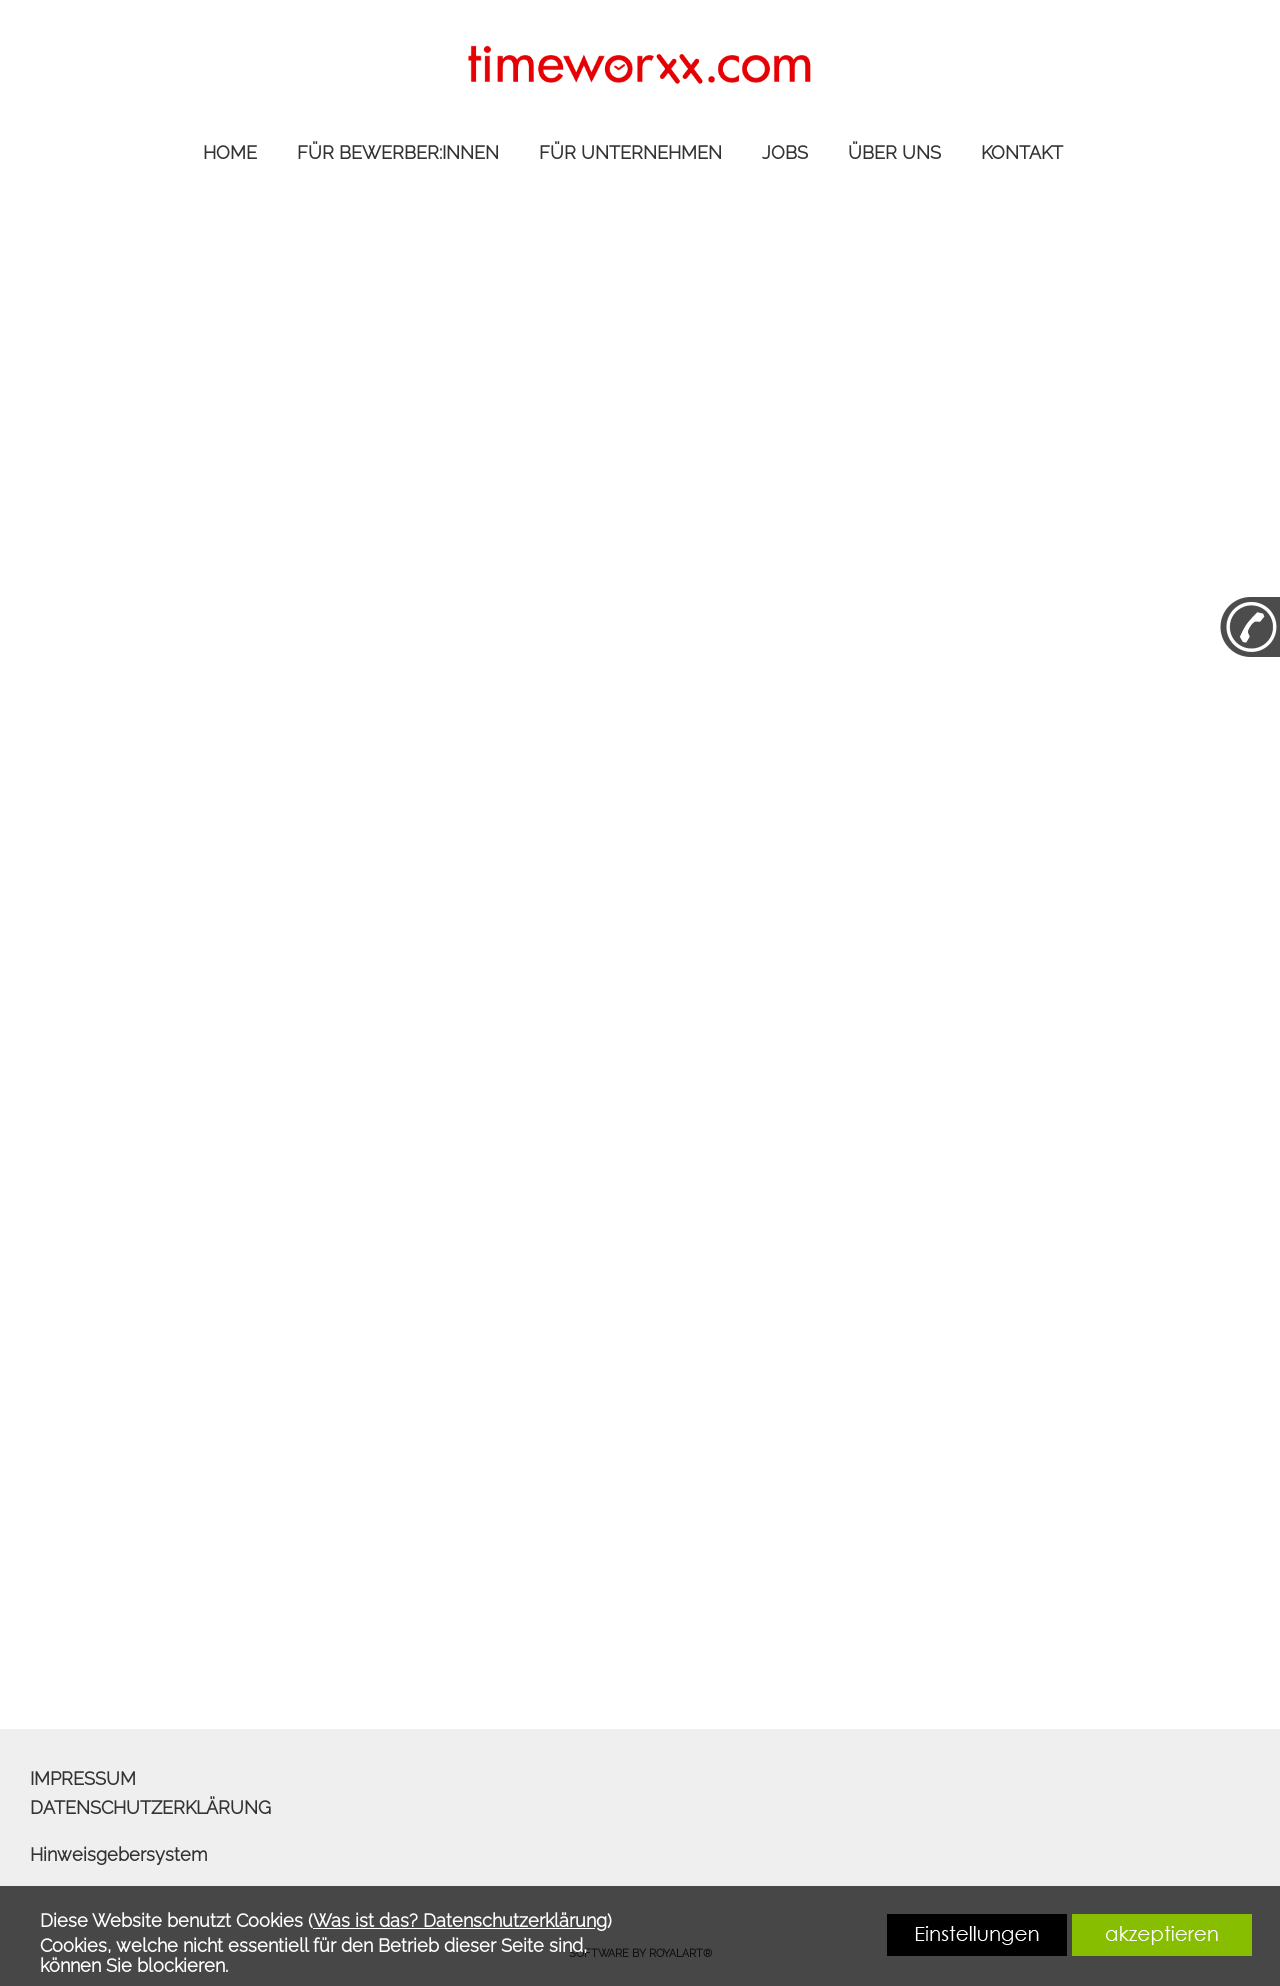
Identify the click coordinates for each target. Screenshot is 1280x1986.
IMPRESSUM (83, 1778)
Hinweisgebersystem (118, 1854)
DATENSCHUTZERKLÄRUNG (150, 1807)
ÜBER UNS (894, 152)
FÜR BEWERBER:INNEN (398, 152)
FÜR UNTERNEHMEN (630, 152)
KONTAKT (1022, 152)
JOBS (785, 152)
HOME (230, 152)
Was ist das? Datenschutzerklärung (460, 1920)
